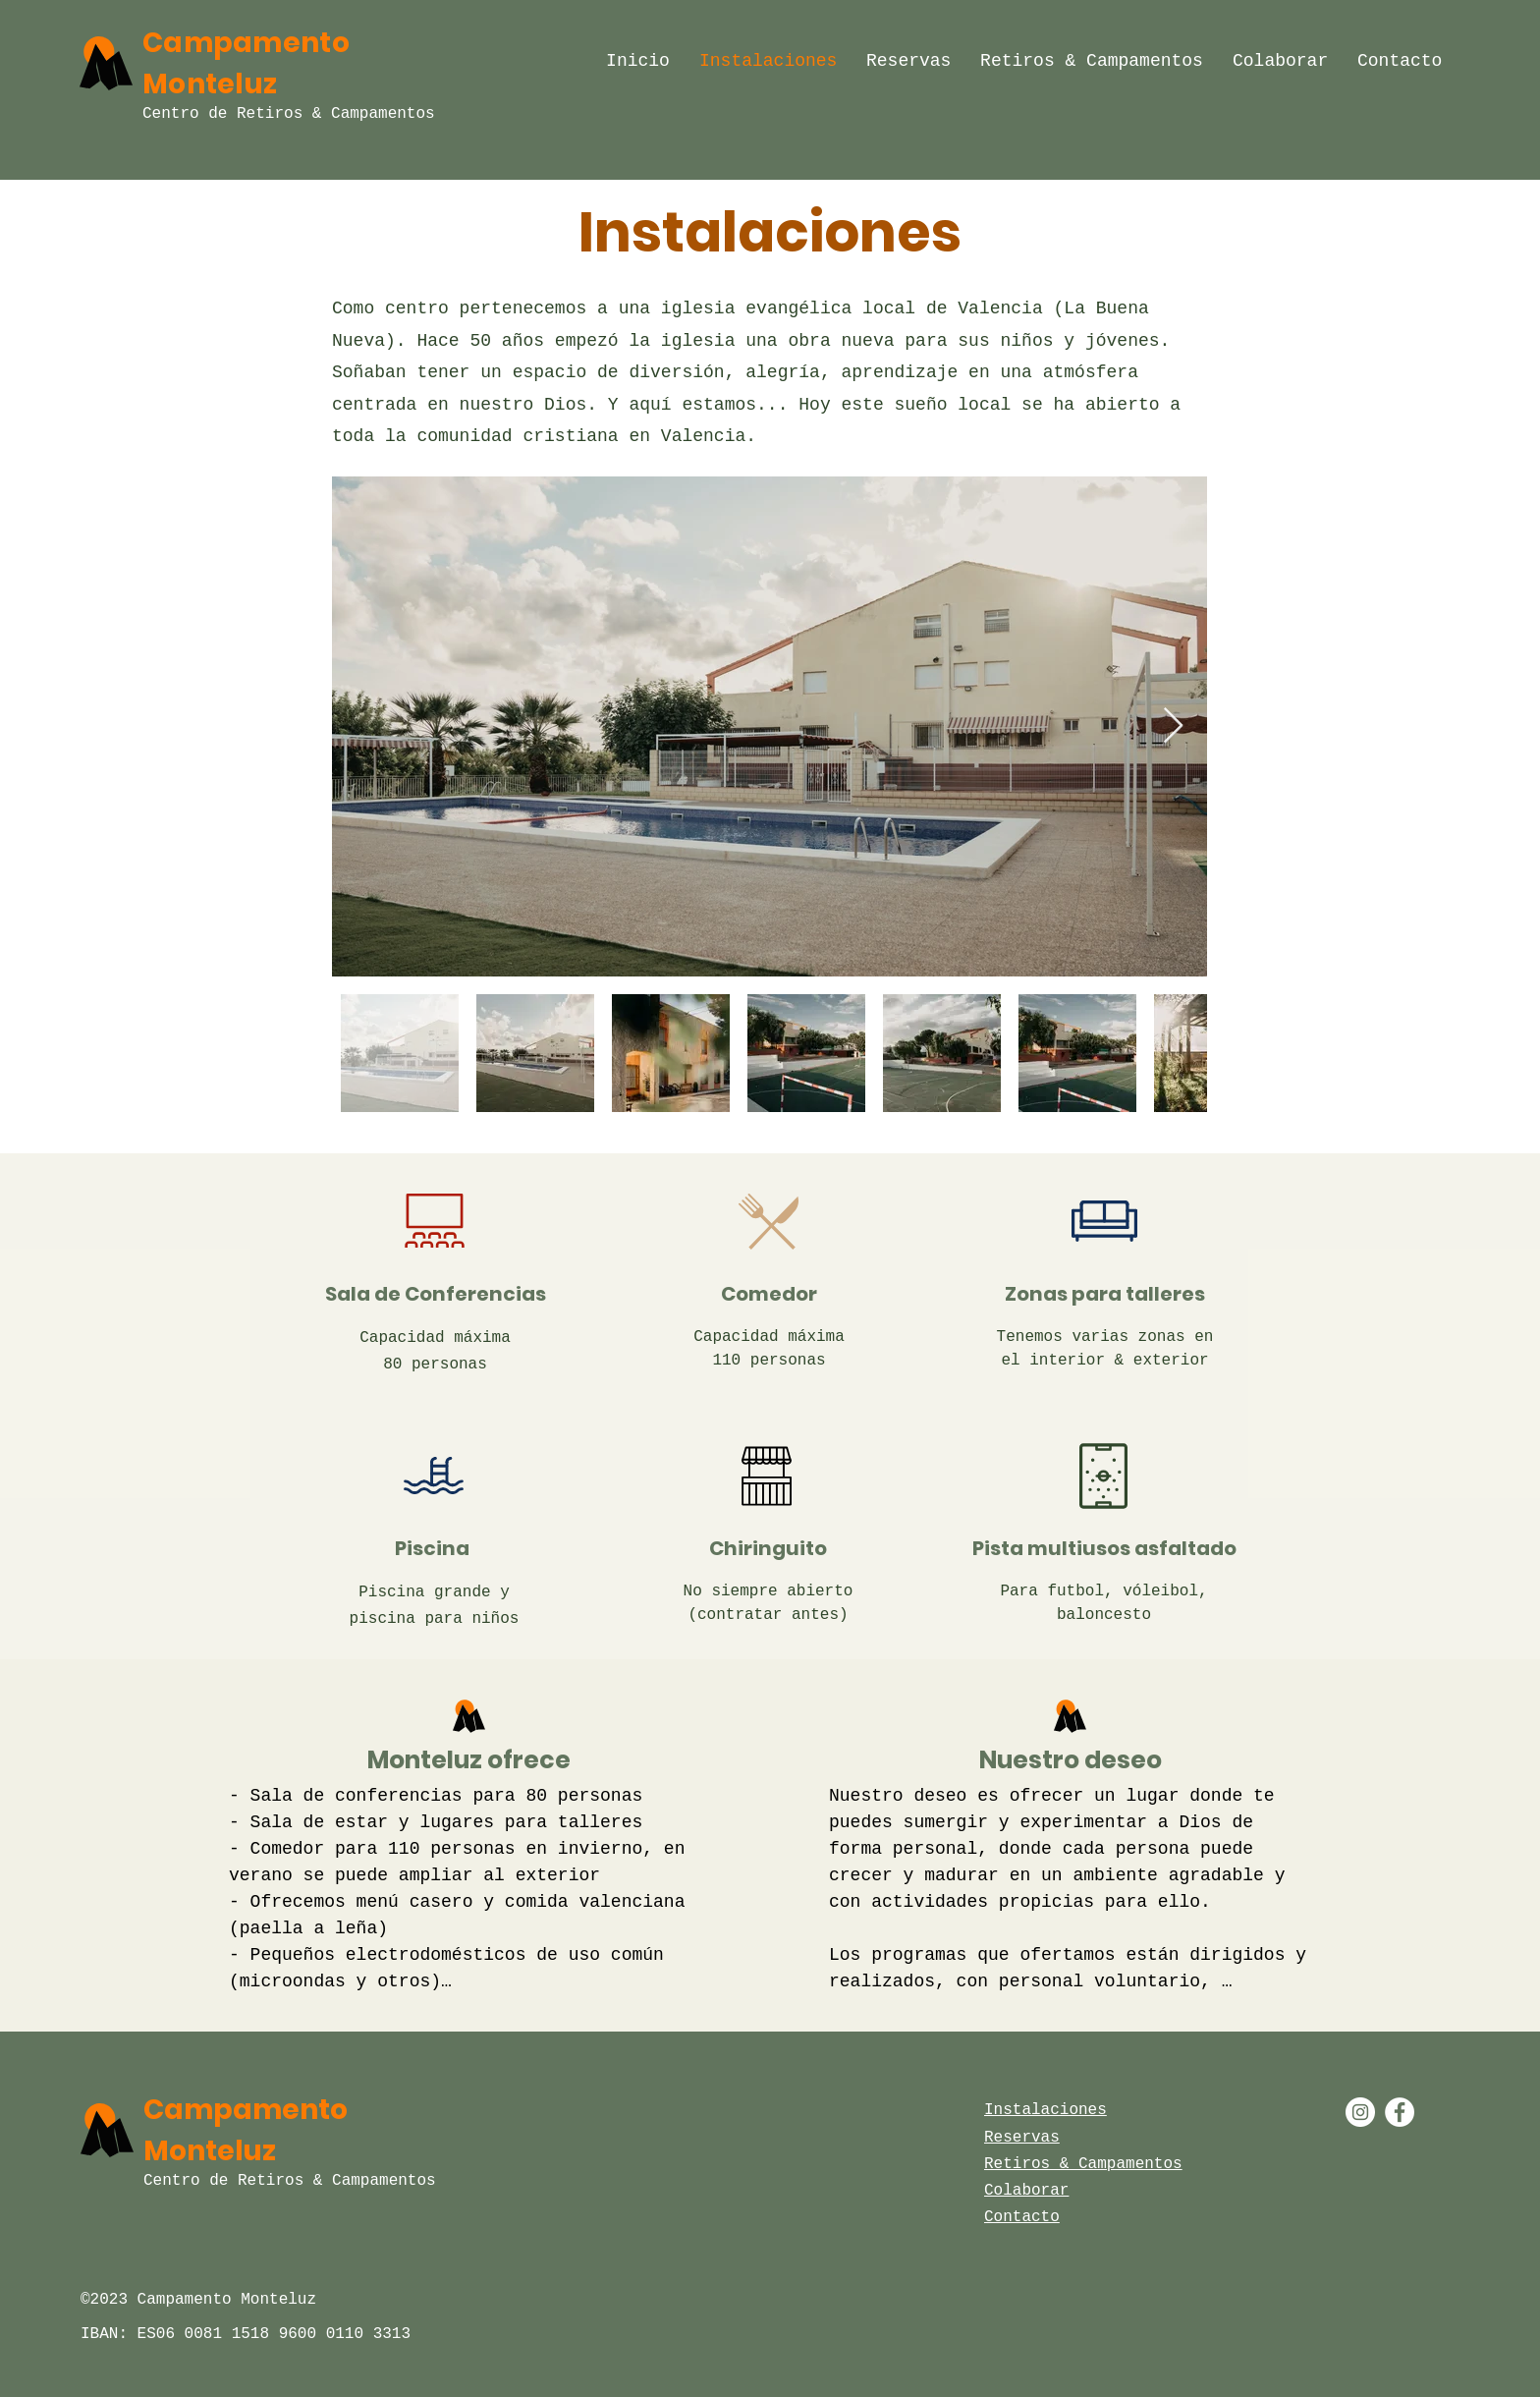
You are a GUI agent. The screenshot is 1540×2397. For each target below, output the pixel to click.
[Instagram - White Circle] (1360, 2112)
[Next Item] (1173, 726)
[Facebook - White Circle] (1399, 2112)
